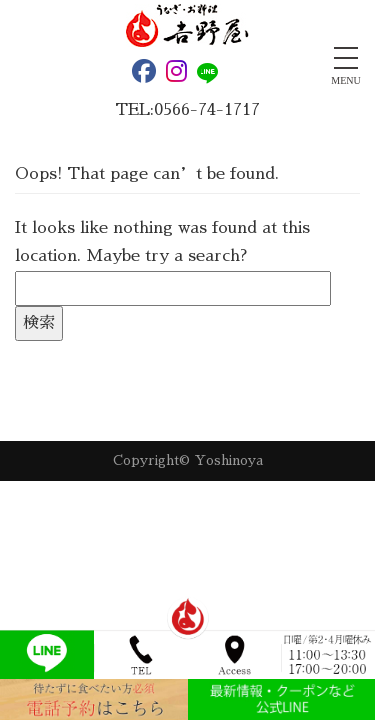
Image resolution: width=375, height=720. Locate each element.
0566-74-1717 (207, 110)
